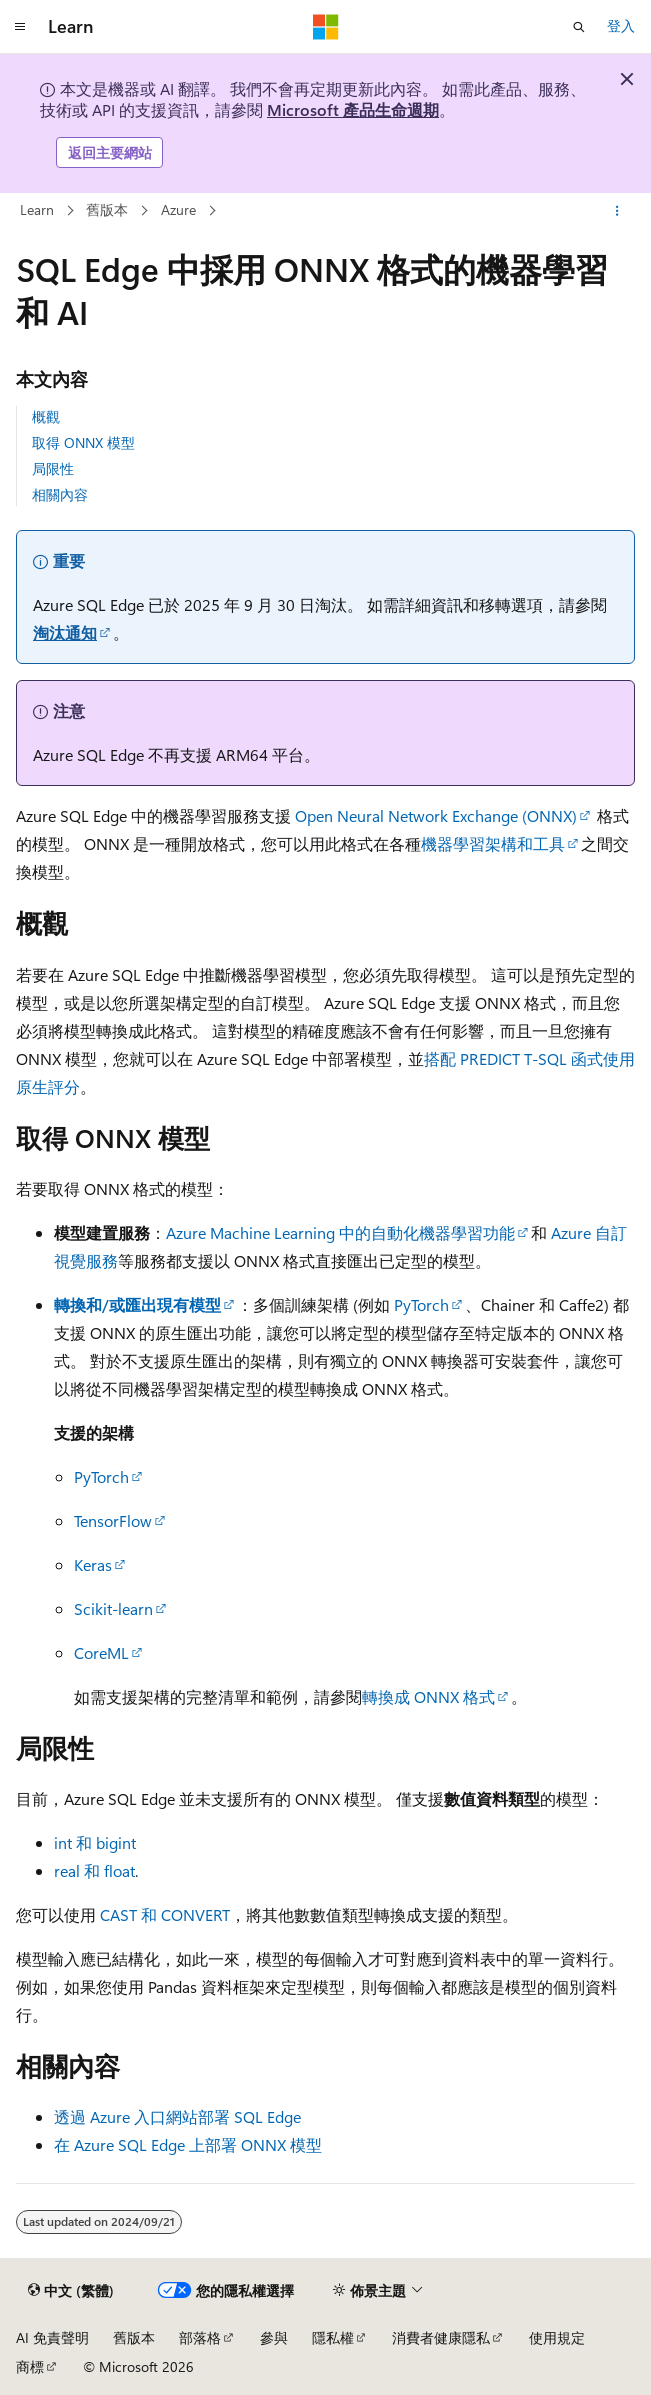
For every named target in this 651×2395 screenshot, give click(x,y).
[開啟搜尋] (579, 27)
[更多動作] (617, 211)
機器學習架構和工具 (493, 843)
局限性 (53, 468)
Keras (93, 1564)
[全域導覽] (20, 27)
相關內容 (60, 494)
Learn (37, 209)
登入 (621, 25)
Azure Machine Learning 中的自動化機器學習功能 (340, 1232)
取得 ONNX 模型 (83, 442)
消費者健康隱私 (441, 2337)
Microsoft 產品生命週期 (353, 109)
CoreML (101, 1652)
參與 (274, 2337)
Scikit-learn (113, 1608)
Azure (178, 209)
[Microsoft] (326, 27)
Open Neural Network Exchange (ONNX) (436, 815)
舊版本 (107, 209)
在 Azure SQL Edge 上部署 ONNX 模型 (188, 2144)
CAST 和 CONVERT (165, 1914)
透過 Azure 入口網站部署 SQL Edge (177, 2116)
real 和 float (94, 1870)
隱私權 (333, 2337)
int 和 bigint (95, 1842)
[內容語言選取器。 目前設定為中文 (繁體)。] (71, 2291)
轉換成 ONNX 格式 (428, 1696)
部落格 (200, 2337)
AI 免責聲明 (52, 2337)
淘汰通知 (65, 632)
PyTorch (421, 1304)
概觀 (46, 416)
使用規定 (557, 2337)
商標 (30, 2366)
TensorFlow (113, 1520)
